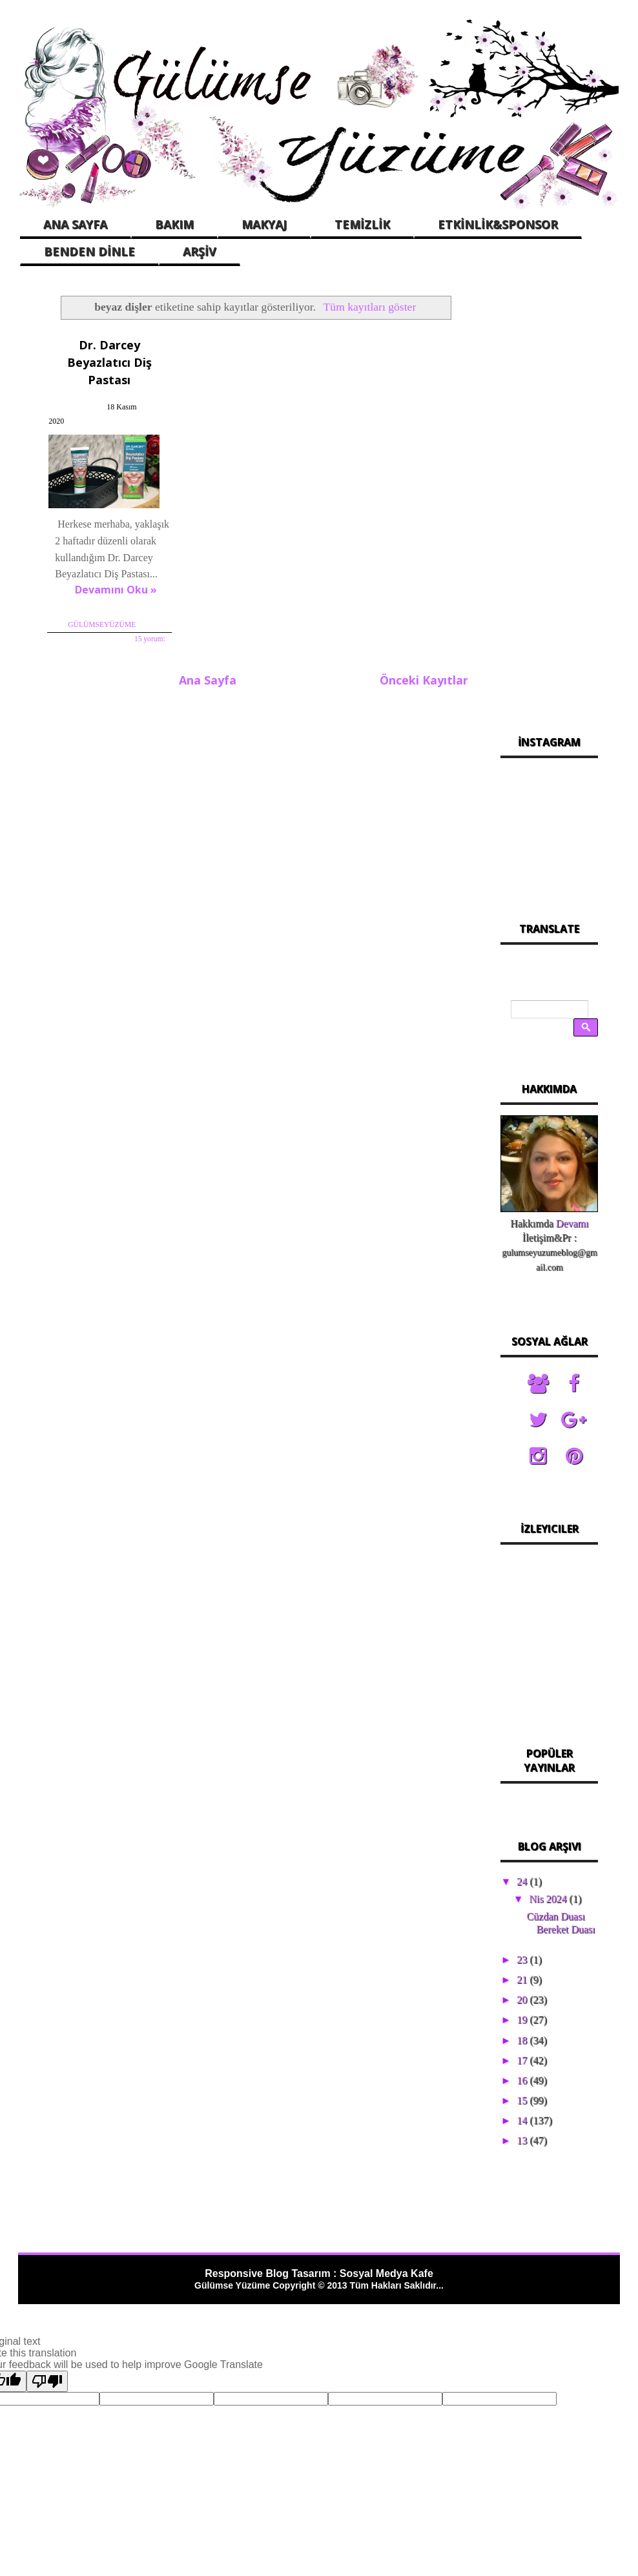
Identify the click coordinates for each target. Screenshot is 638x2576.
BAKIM (174, 224)
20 (523, 1999)
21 (523, 1979)
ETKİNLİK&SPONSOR (498, 224)
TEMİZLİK (362, 224)
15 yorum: (149, 639)
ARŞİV (199, 251)
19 (523, 2019)
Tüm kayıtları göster (370, 306)
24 (523, 1881)
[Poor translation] (47, 2381)
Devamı (572, 1223)
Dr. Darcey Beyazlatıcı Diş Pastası (109, 362)
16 (523, 2080)
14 (523, 2120)
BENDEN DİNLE (89, 251)
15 (523, 2100)
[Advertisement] (549, 496)
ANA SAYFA (75, 224)
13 (523, 2140)
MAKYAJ (264, 224)
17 (523, 2060)
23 (523, 1959)
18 (523, 2040)
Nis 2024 (549, 1898)
